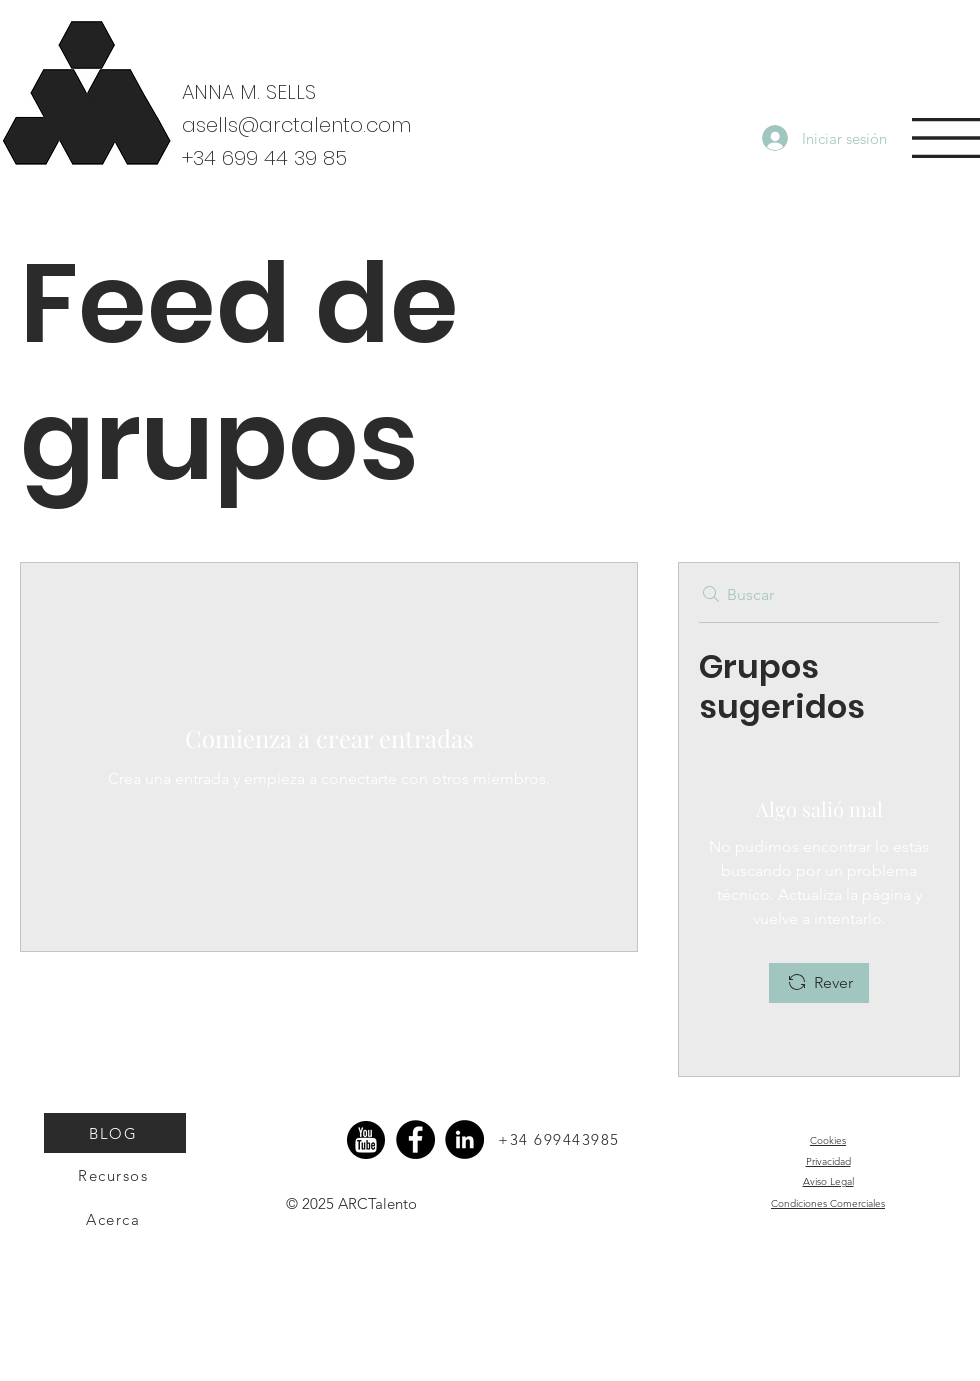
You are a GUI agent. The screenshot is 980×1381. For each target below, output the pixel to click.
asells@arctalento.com (296, 125)
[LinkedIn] (464, 1139)
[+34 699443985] (561, 1139)
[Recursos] (115, 1175)
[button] (946, 138)
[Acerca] (115, 1219)
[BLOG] (115, 1133)
